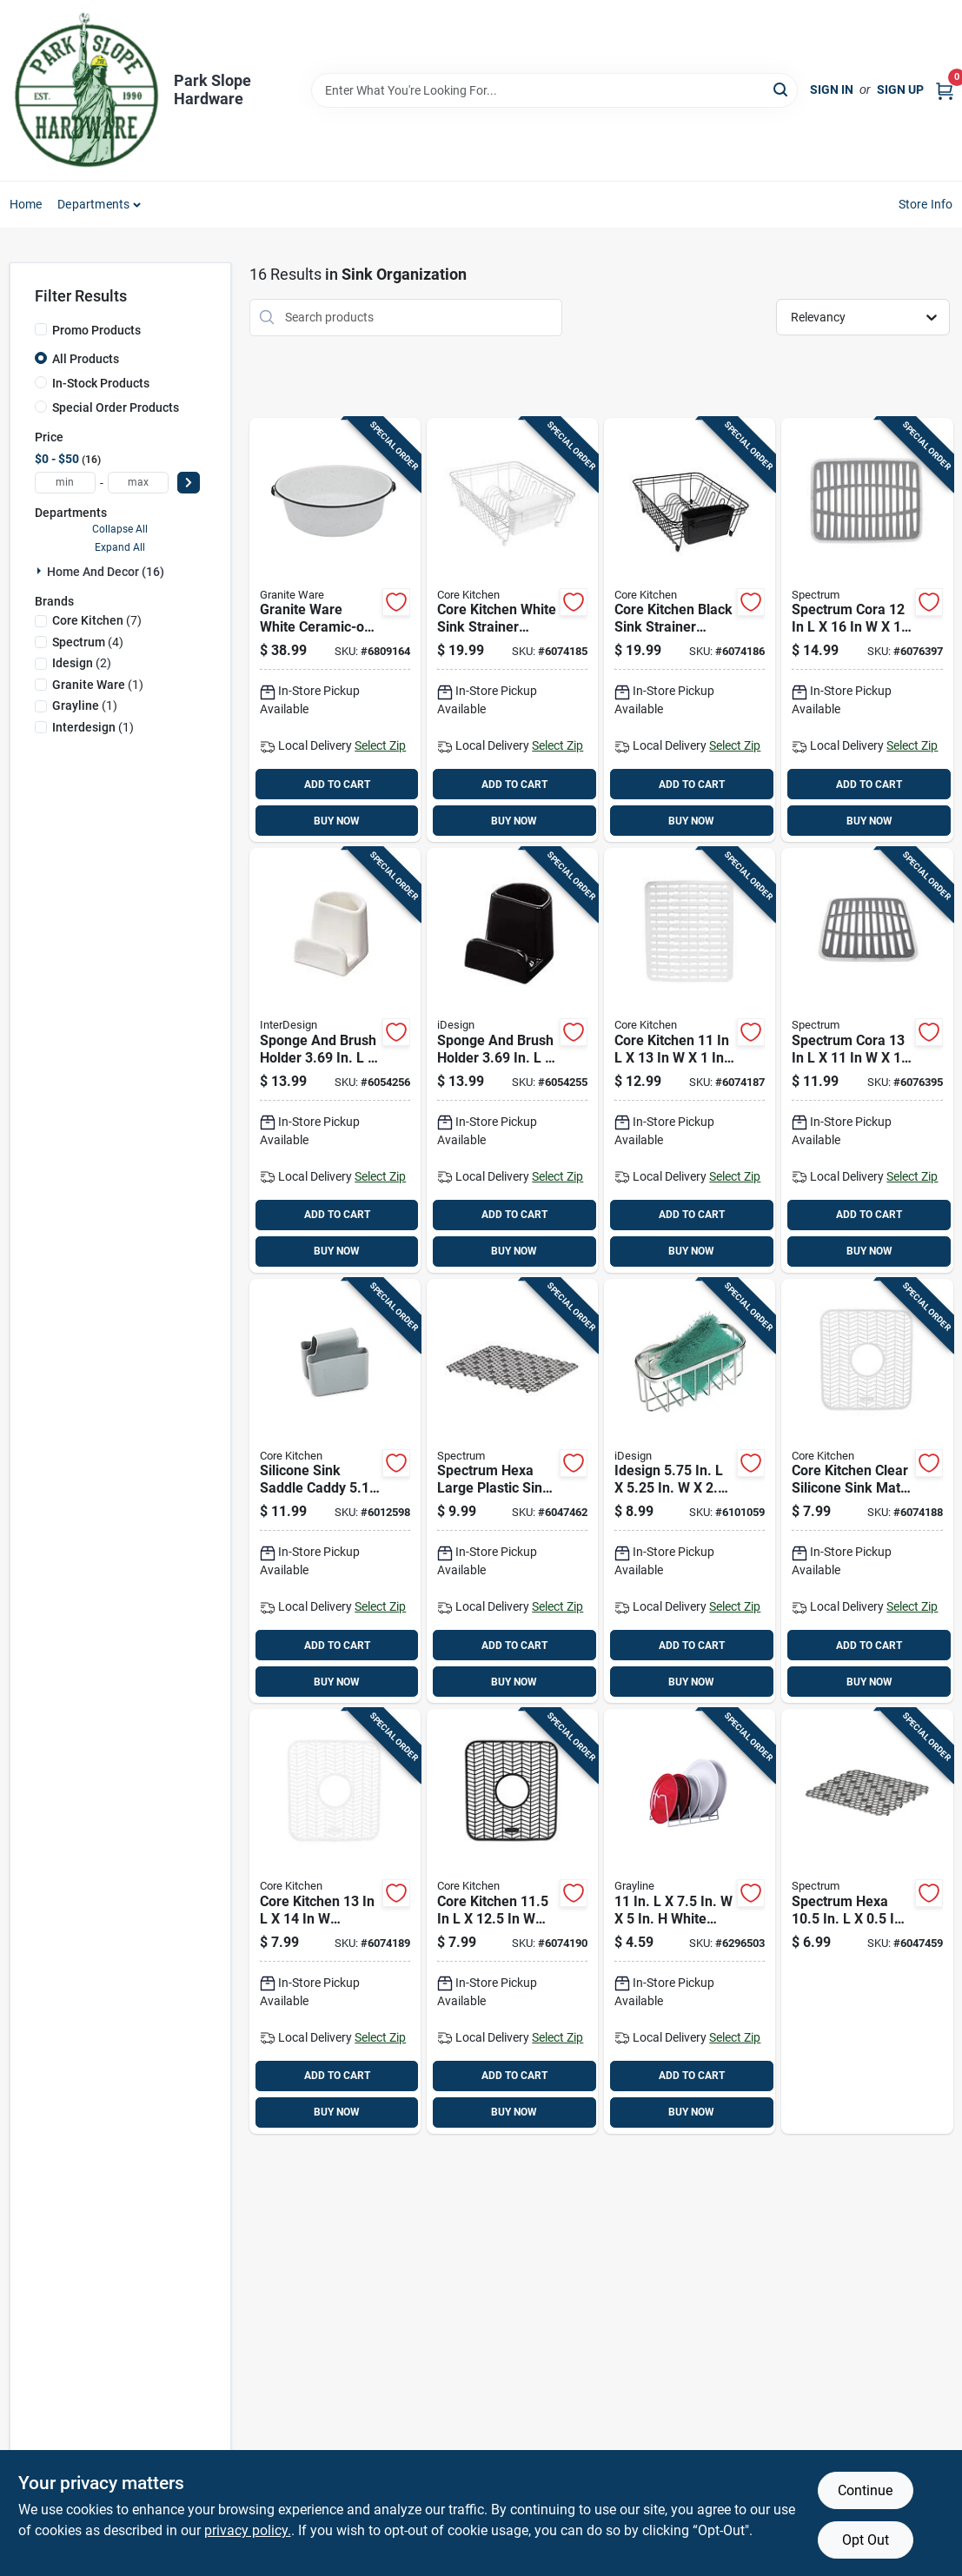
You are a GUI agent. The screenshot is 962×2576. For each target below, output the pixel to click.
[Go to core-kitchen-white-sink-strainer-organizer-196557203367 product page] (512, 630)
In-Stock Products (100, 383)
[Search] (781, 89)
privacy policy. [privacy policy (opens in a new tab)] (247, 2530)
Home (26, 204)
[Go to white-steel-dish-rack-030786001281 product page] (689, 1921)
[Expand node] (40, 570)
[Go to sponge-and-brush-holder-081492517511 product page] (335, 1060)
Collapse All (120, 529)
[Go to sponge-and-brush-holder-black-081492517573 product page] (512, 1060)
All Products (85, 358)
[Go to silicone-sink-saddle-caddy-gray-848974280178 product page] (335, 1491)
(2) (81, 663)
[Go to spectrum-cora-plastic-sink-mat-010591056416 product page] (866, 1060)
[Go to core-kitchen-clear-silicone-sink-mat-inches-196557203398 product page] (866, 1491)
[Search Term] (554, 90)
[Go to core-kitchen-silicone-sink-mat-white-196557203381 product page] (689, 1060)
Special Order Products (115, 407)
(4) (87, 642)
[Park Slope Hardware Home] (86, 90)
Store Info (926, 204)
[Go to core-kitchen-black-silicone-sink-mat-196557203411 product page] (512, 1921)
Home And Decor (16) (105, 572)
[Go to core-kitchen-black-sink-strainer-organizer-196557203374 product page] (689, 630)
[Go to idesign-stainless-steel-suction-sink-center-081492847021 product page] (689, 1491)
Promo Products (96, 330)
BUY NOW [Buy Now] (337, 821)
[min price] (65, 482)
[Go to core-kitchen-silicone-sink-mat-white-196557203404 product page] (335, 1921)
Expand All (120, 547)
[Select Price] (188, 482)
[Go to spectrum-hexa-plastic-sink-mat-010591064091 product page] (866, 1921)
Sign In (831, 89)
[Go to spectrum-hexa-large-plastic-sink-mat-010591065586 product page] (512, 1491)
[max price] (138, 482)
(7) (97, 620)
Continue (865, 2490)
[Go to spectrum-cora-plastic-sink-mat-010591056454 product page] (866, 630)
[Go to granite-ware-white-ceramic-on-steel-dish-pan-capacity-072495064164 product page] (335, 630)
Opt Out (865, 2540)
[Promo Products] (41, 329)
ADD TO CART (337, 784)
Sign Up (900, 89)
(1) (97, 685)
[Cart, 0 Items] (944, 90)
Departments (93, 204)
